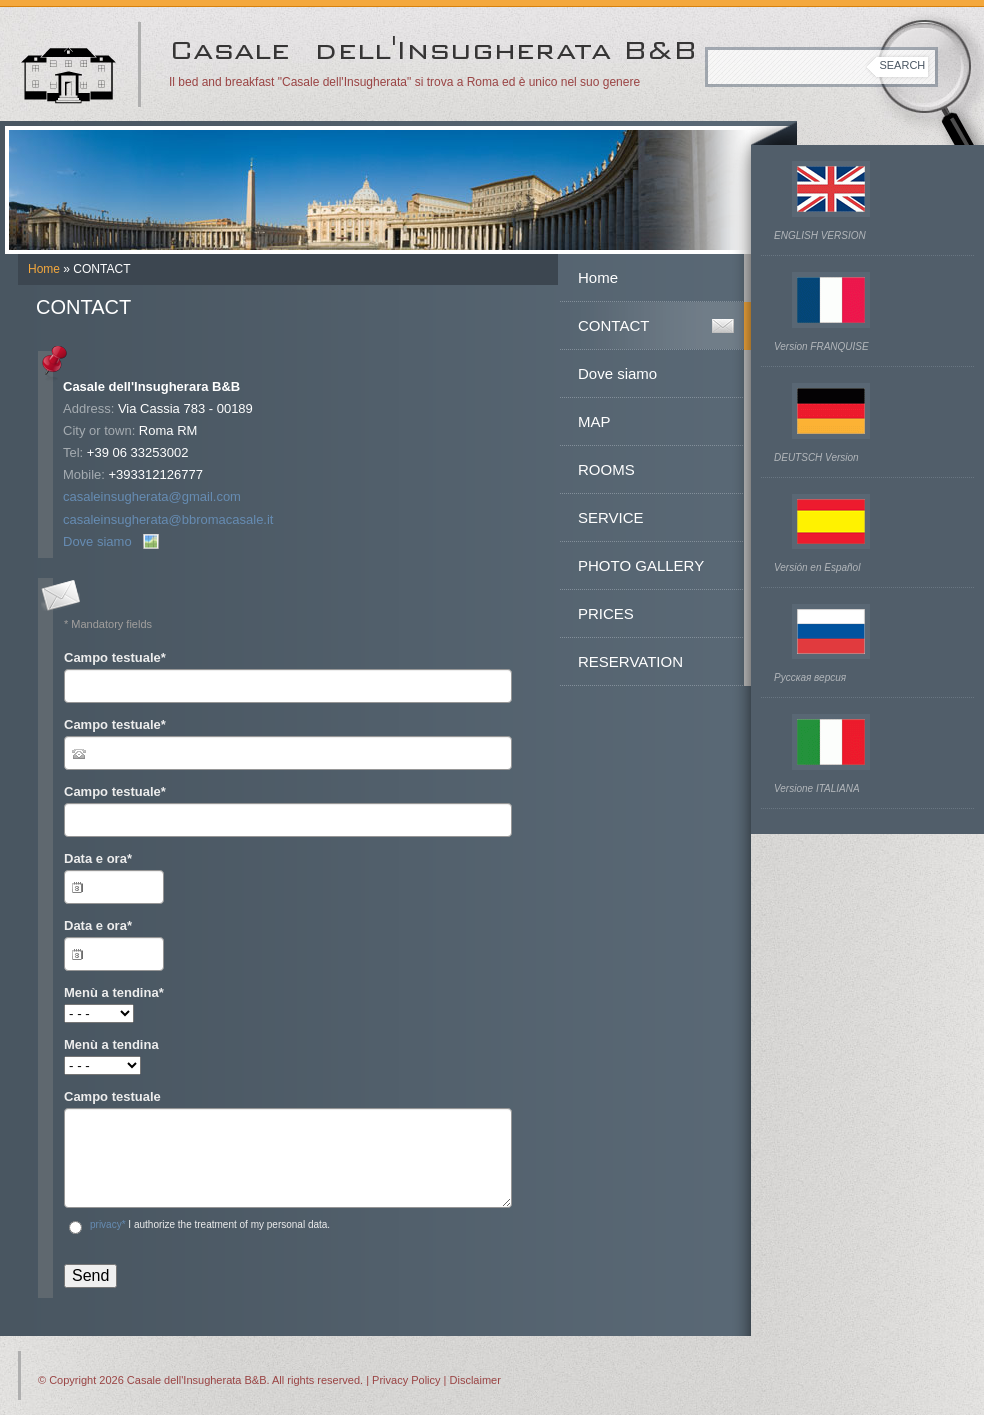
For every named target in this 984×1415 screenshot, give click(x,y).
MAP (594, 421)
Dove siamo (97, 541)
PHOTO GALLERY (641, 565)
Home (44, 269)
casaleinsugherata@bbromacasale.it (168, 519)
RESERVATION (630, 661)
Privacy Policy (406, 1380)
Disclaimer (475, 1380)
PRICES (606, 613)
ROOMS (606, 469)
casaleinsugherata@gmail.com (152, 496)
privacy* (108, 1224)
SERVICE (611, 517)
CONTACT (613, 325)
